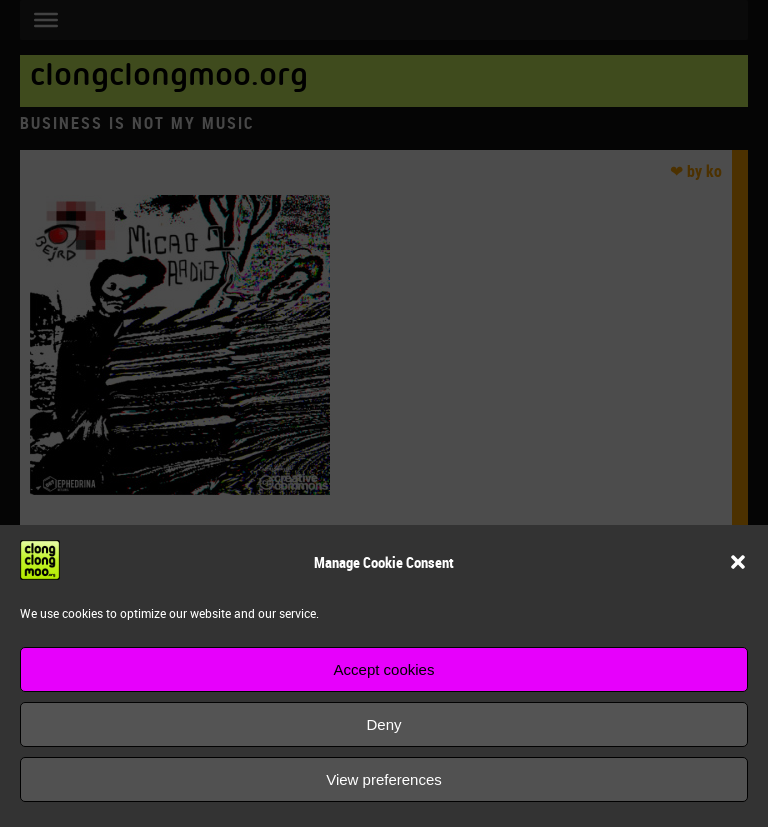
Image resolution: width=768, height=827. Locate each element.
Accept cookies (384, 669)
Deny (383, 724)
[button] (738, 562)
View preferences (384, 779)
